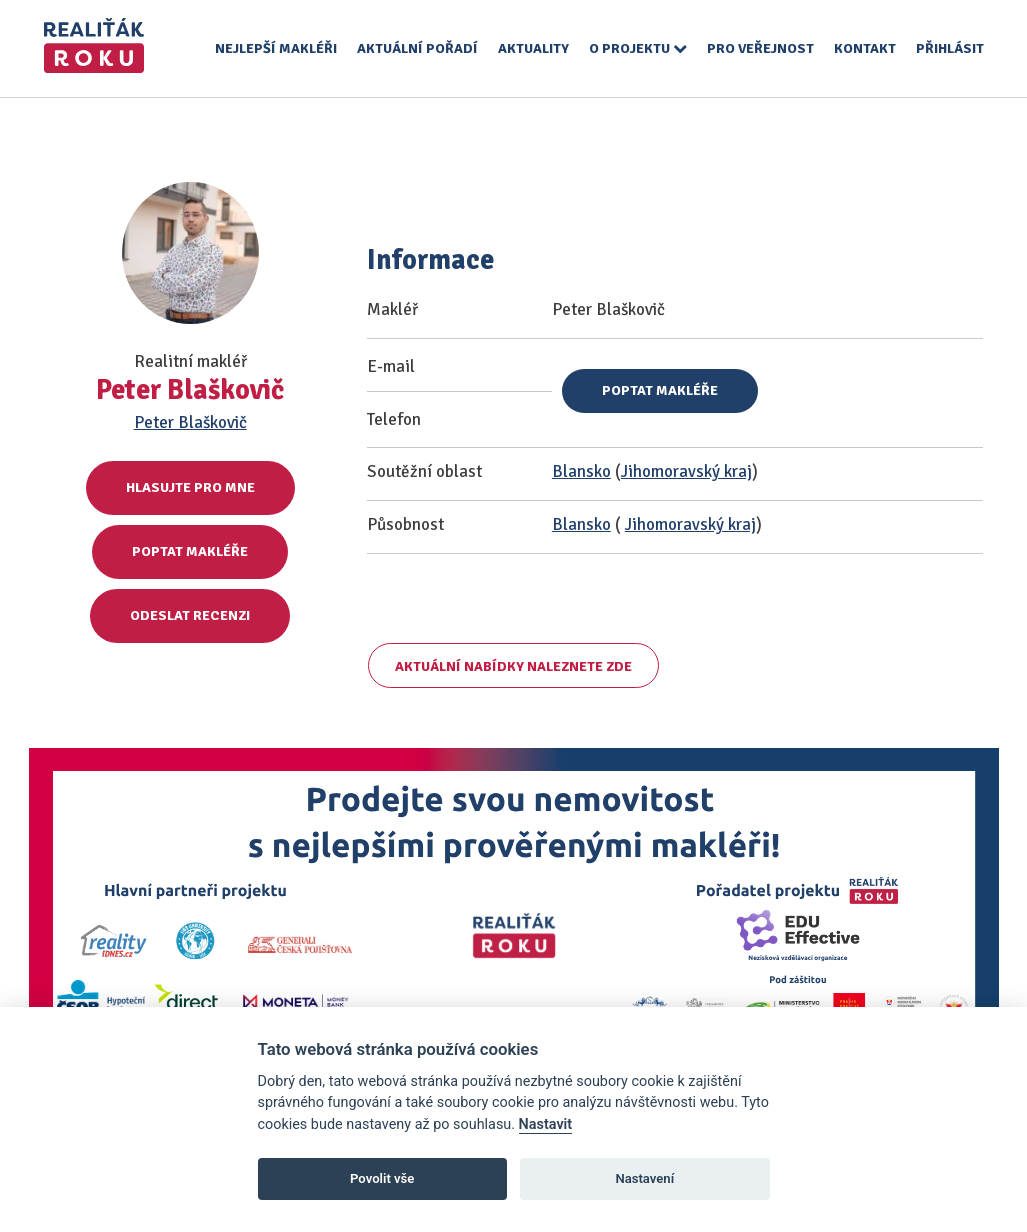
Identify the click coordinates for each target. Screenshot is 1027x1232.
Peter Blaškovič (190, 422)
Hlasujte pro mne (190, 487)
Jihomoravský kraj (686, 471)
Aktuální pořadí (417, 48)
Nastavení (644, 1178)
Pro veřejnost (760, 48)
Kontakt (865, 48)
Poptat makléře (190, 551)
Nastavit (546, 1124)
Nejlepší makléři (276, 48)
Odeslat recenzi (190, 615)
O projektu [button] (638, 48)
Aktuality (533, 48)
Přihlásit (950, 48)
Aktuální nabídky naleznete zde (513, 666)
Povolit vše (382, 1178)
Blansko (581, 471)
